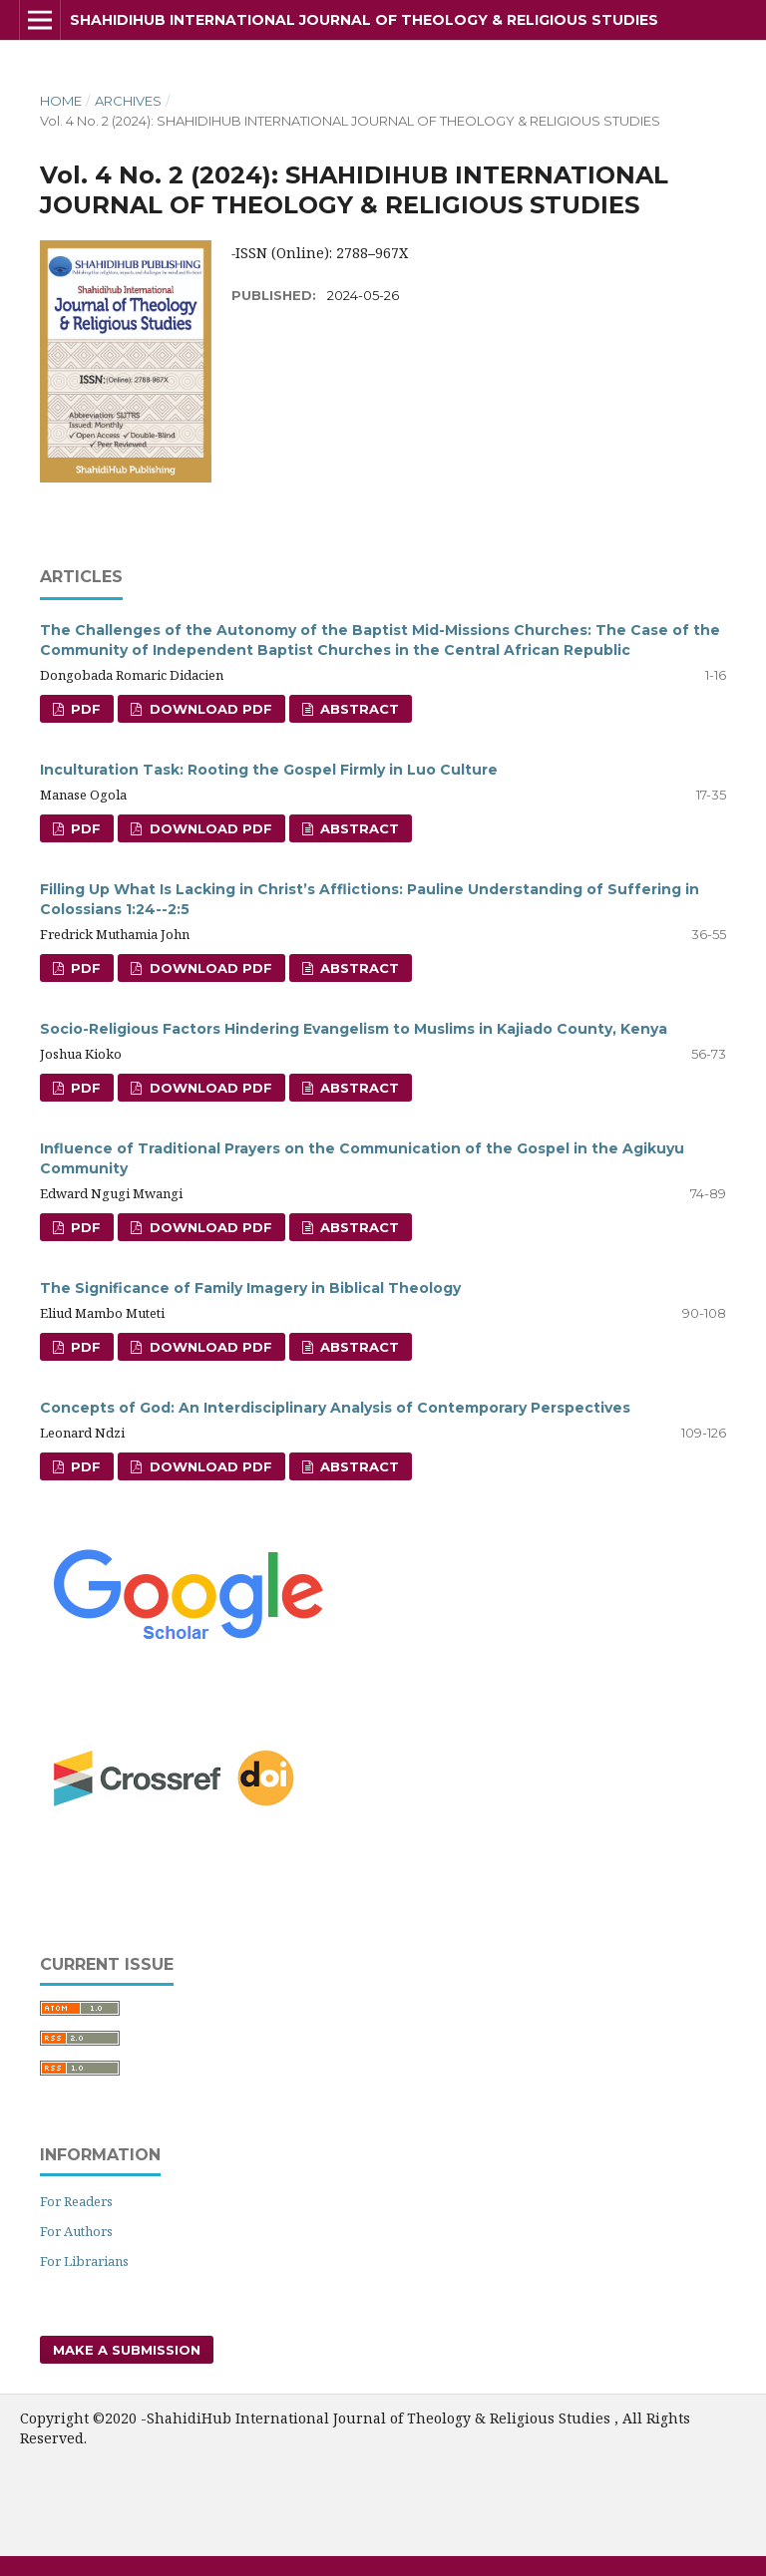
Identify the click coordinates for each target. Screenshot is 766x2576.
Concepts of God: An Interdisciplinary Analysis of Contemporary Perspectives (335, 1408)
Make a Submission (126, 2350)
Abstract (357, 709)
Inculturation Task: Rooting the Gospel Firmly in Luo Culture (269, 770)
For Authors (76, 2231)
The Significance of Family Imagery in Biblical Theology (250, 1288)
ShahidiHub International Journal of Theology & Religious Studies (364, 20)
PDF (84, 709)
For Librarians (84, 2261)
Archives (128, 101)
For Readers (76, 2201)
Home (61, 101)
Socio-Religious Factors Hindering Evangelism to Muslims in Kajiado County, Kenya (353, 1029)
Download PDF (209, 709)
